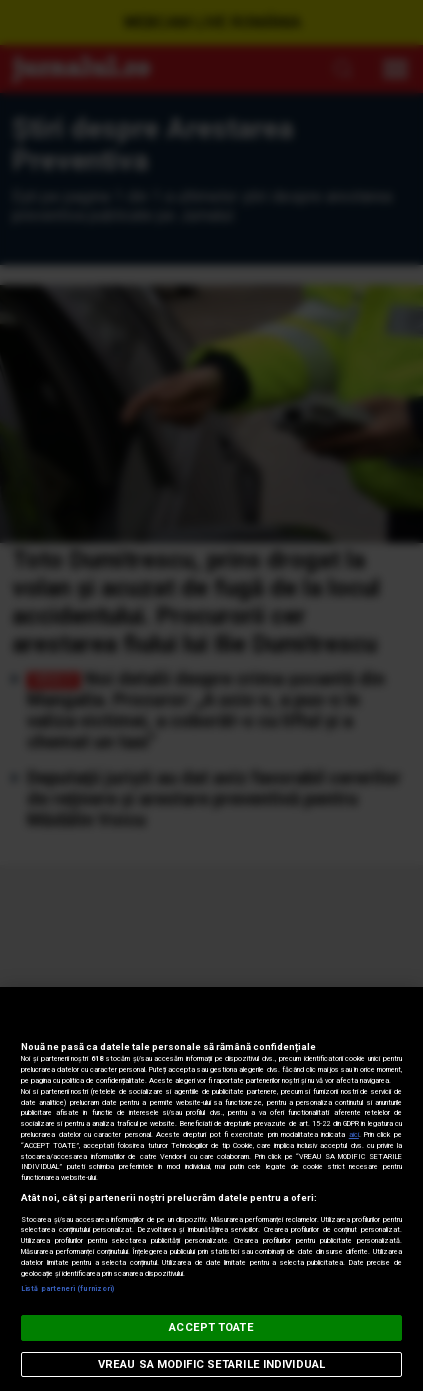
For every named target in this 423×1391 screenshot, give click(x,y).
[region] (211, 1189)
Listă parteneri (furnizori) (67, 1288)
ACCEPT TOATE (211, 1327)
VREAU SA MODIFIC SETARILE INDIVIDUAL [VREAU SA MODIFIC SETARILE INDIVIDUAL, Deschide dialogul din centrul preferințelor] (211, 1364)
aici (354, 1134)
